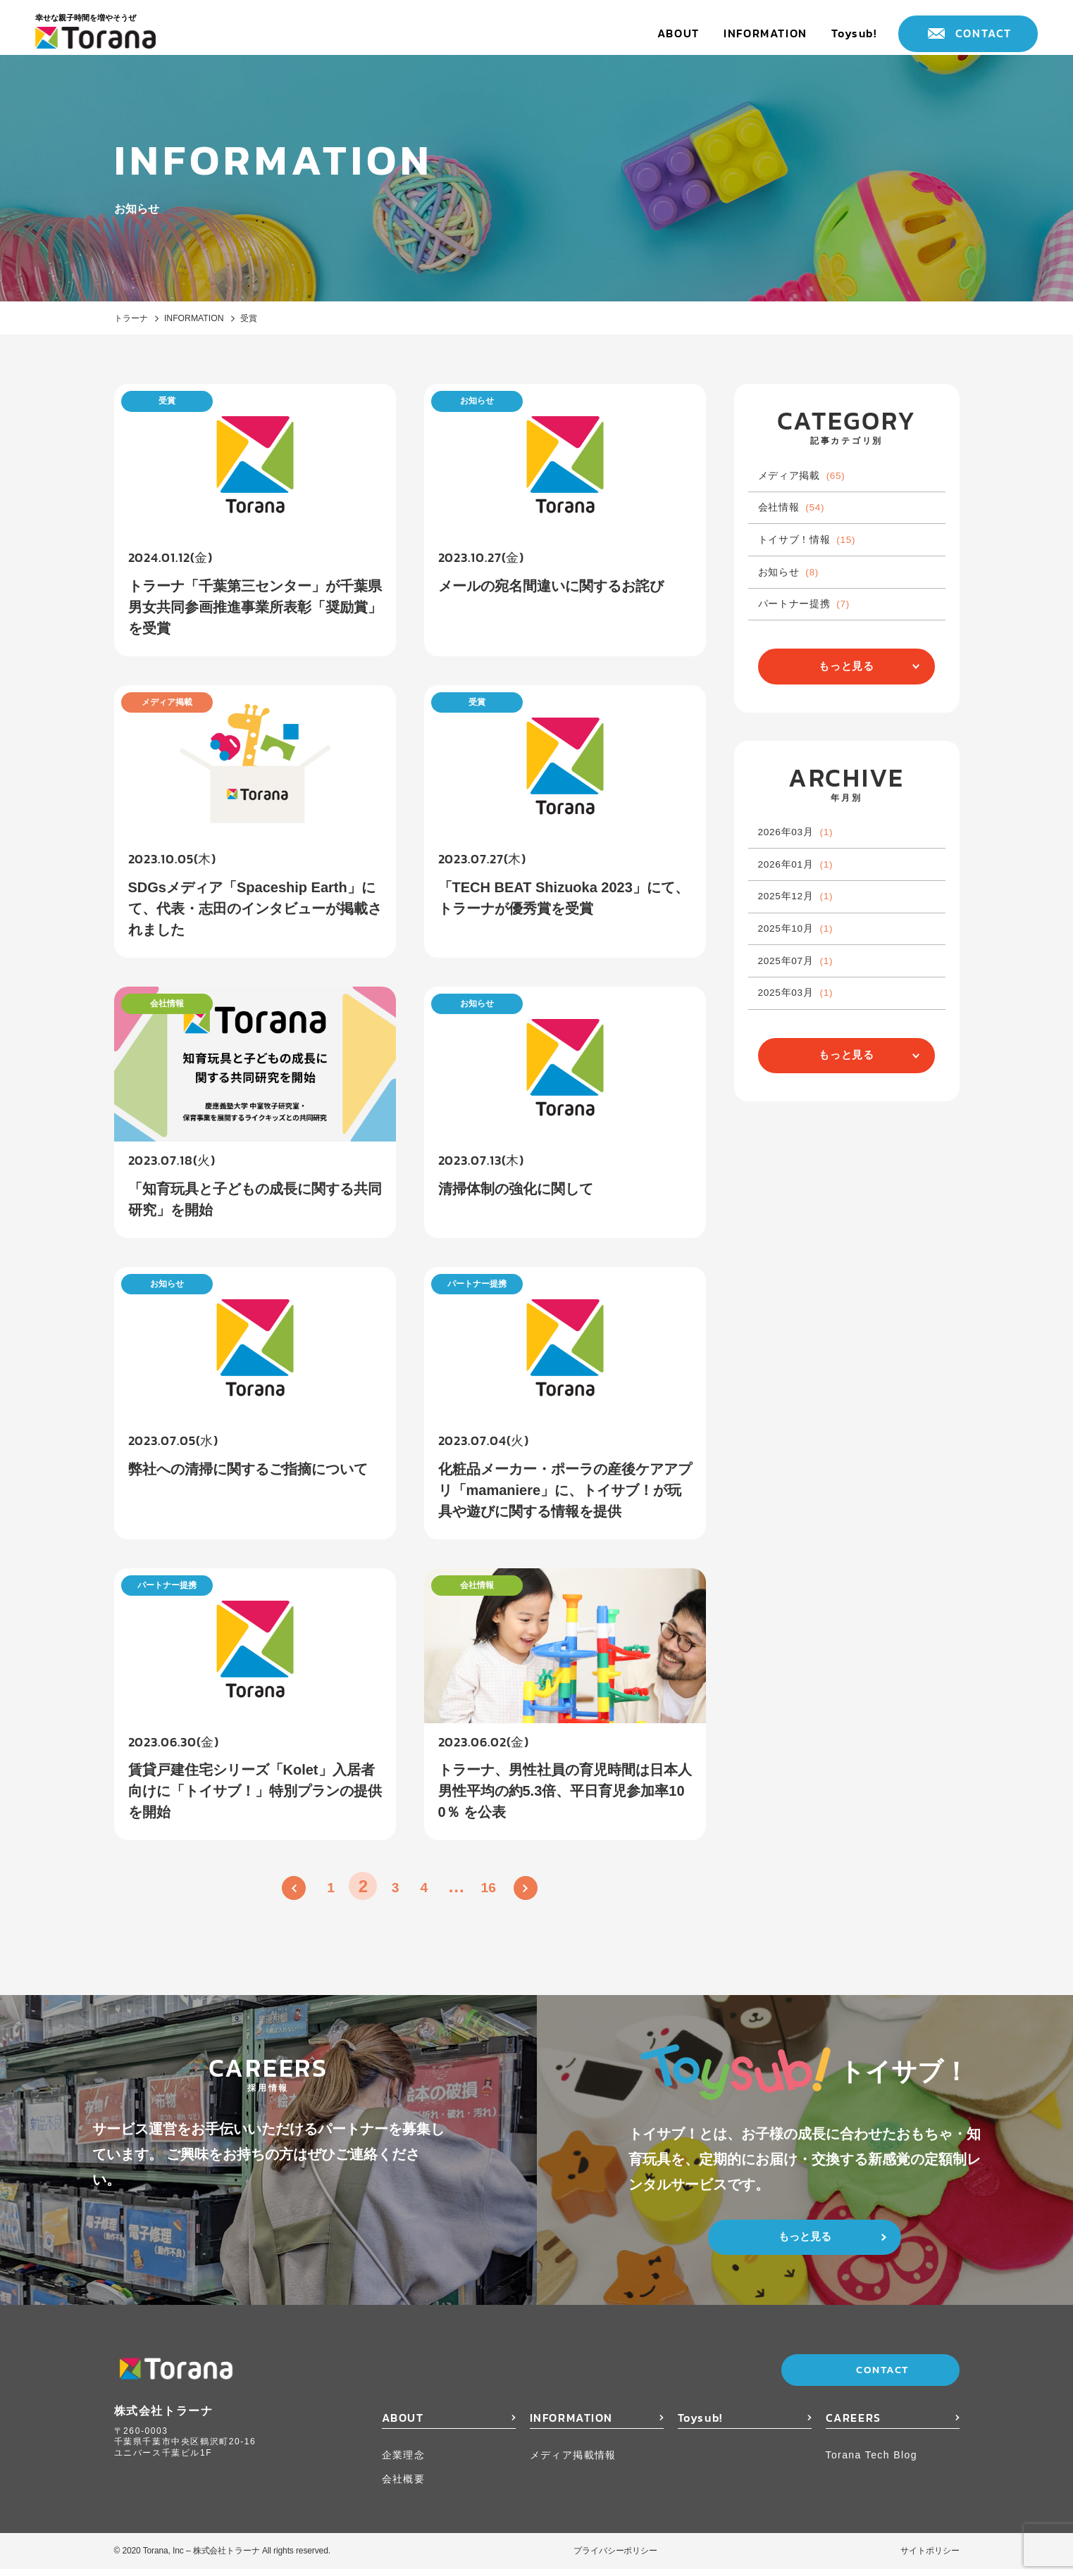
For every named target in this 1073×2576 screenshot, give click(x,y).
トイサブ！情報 (818, 561)
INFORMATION (765, 33)
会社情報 (800, 521)
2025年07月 (805, 1043)
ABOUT (678, 33)
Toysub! (853, 33)
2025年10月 (805, 1002)
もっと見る (846, 710)
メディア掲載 (812, 481)
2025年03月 (805, 1082)
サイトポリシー (929, 2558)
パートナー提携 (814, 640)
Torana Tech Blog (871, 2461)
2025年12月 (805, 963)
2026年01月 (805, 923)
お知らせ (796, 601)
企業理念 (404, 2461)
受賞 (273, 319)
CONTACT (983, 33)
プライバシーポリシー (615, 2558)
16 (498, 1892)
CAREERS (853, 2424)
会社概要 (404, 2485)
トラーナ (134, 319)
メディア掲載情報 (573, 2461)
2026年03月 (805, 883)
